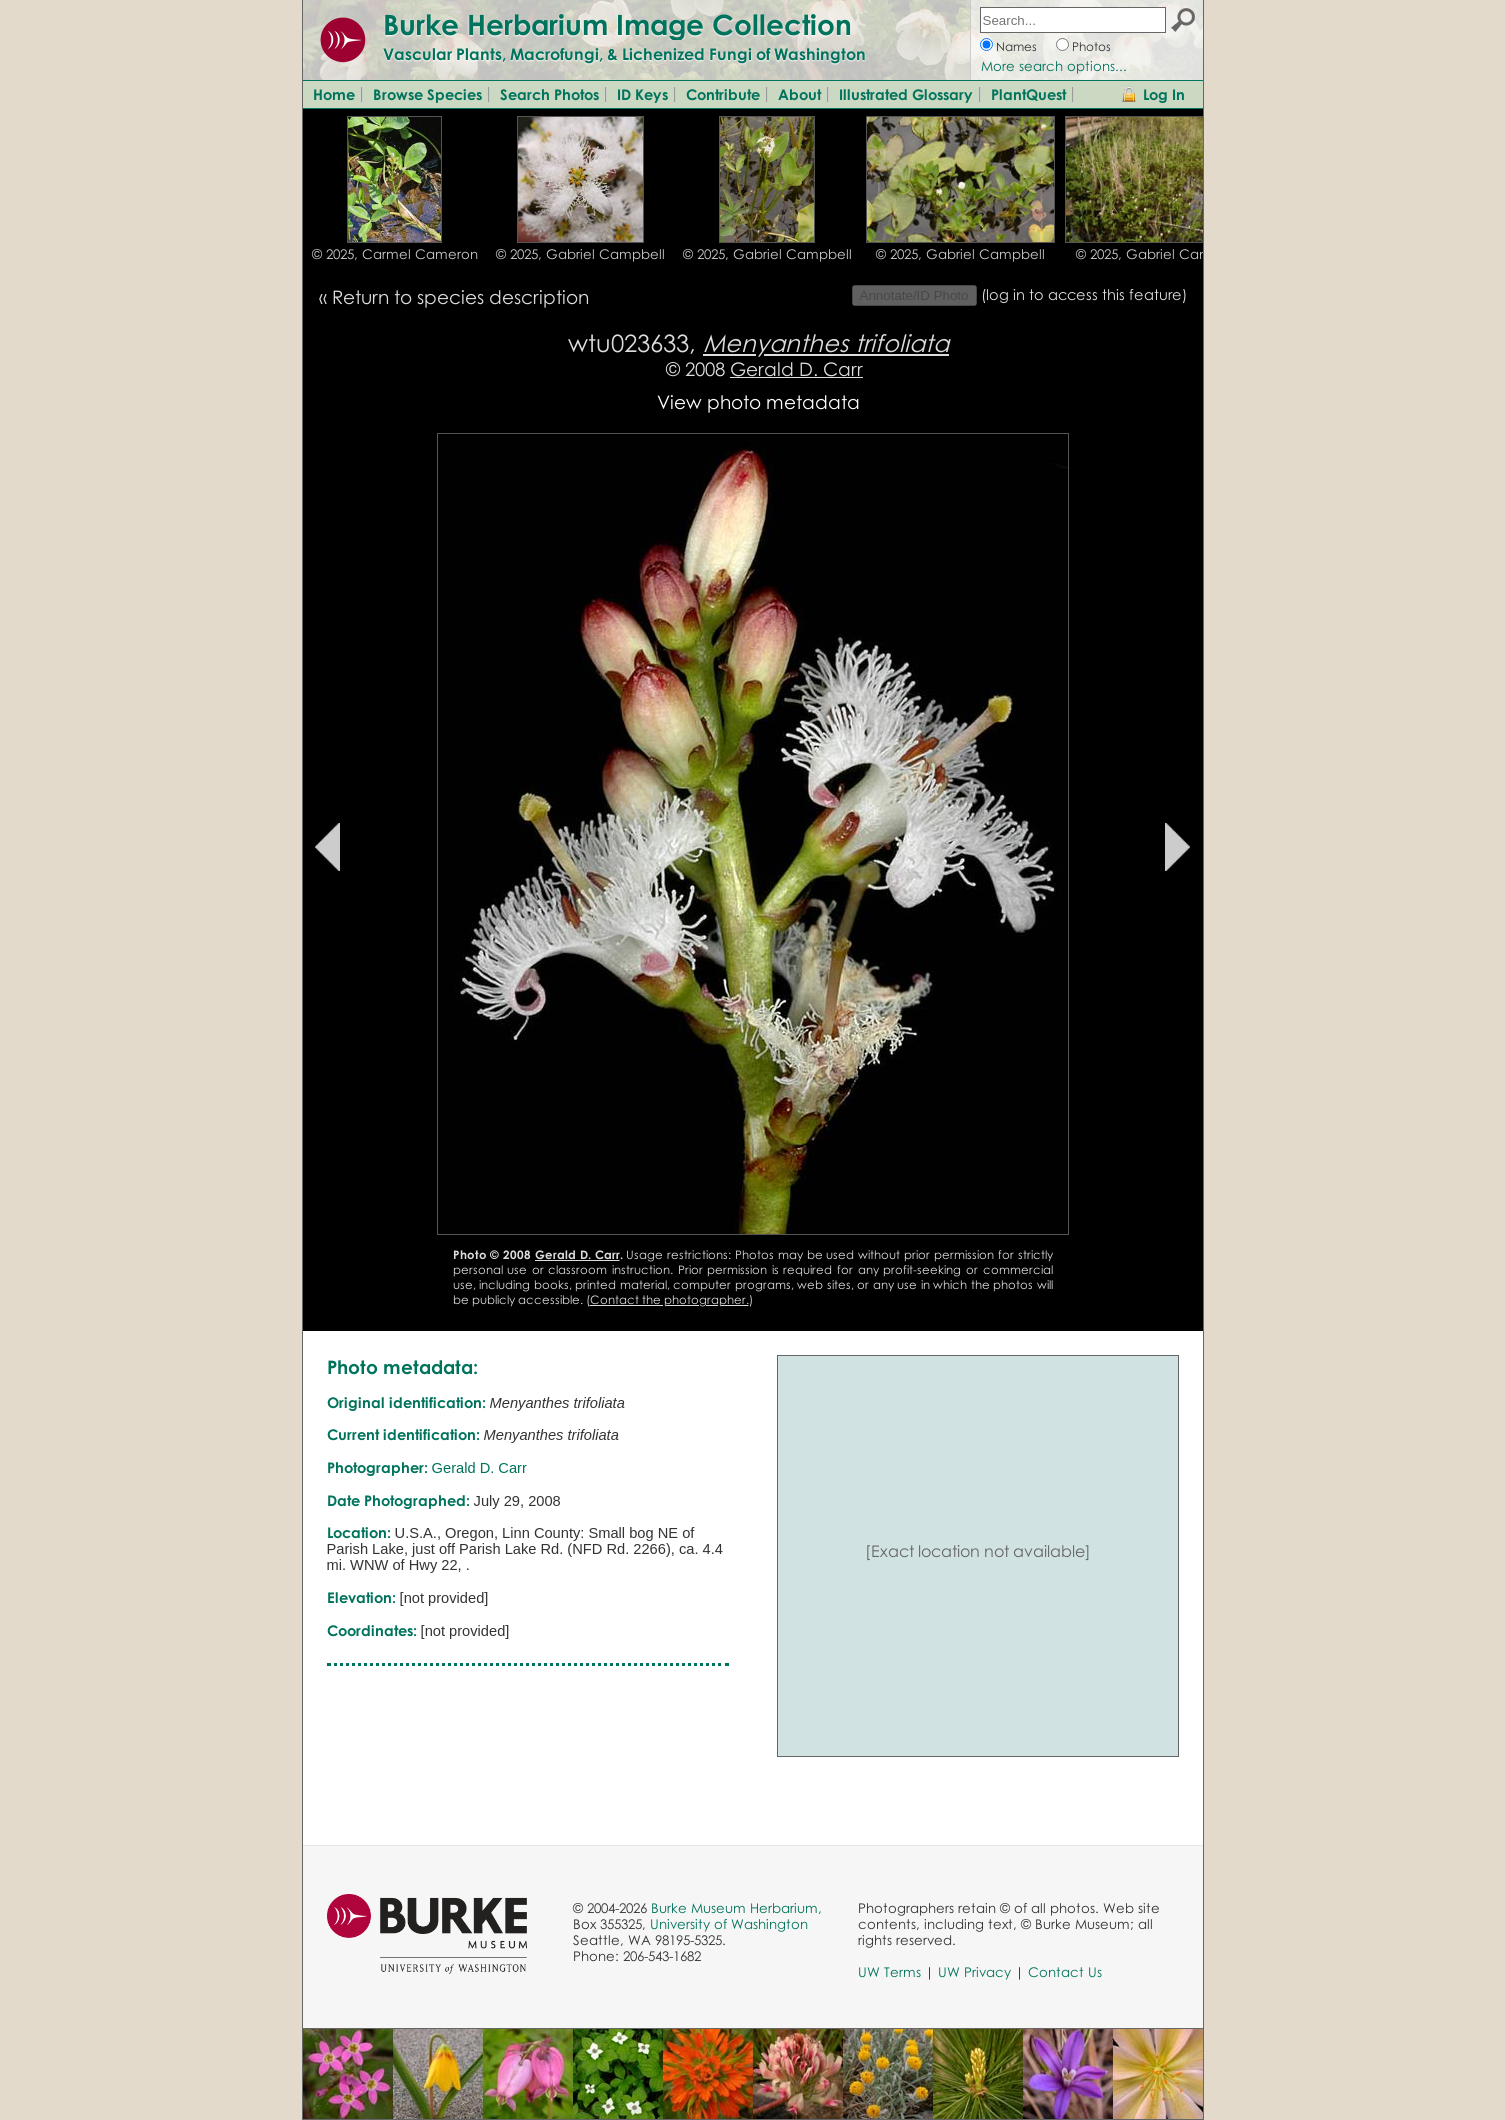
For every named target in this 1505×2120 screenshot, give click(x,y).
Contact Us (1065, 1972)
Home (334, 94)
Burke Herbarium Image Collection (617, 24)
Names (1016, 46)
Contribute (723, 94)
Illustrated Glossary (906, 94)
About (799, 94)
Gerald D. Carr (796, 368)
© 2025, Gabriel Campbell (580, 254)
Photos (1091, 46)
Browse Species (427, 94)
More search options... (1054, 66)
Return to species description (460, 296)
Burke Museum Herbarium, (736, 1908)
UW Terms (889, 1972)
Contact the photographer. (669, 1299)
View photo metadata (758, 401)
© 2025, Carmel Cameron (395, 254)
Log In (1164, 94)
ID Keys (642, 94)
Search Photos (549, 94)
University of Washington (729, 1924)
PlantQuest (1028, 94)
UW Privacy (974, 1972)
